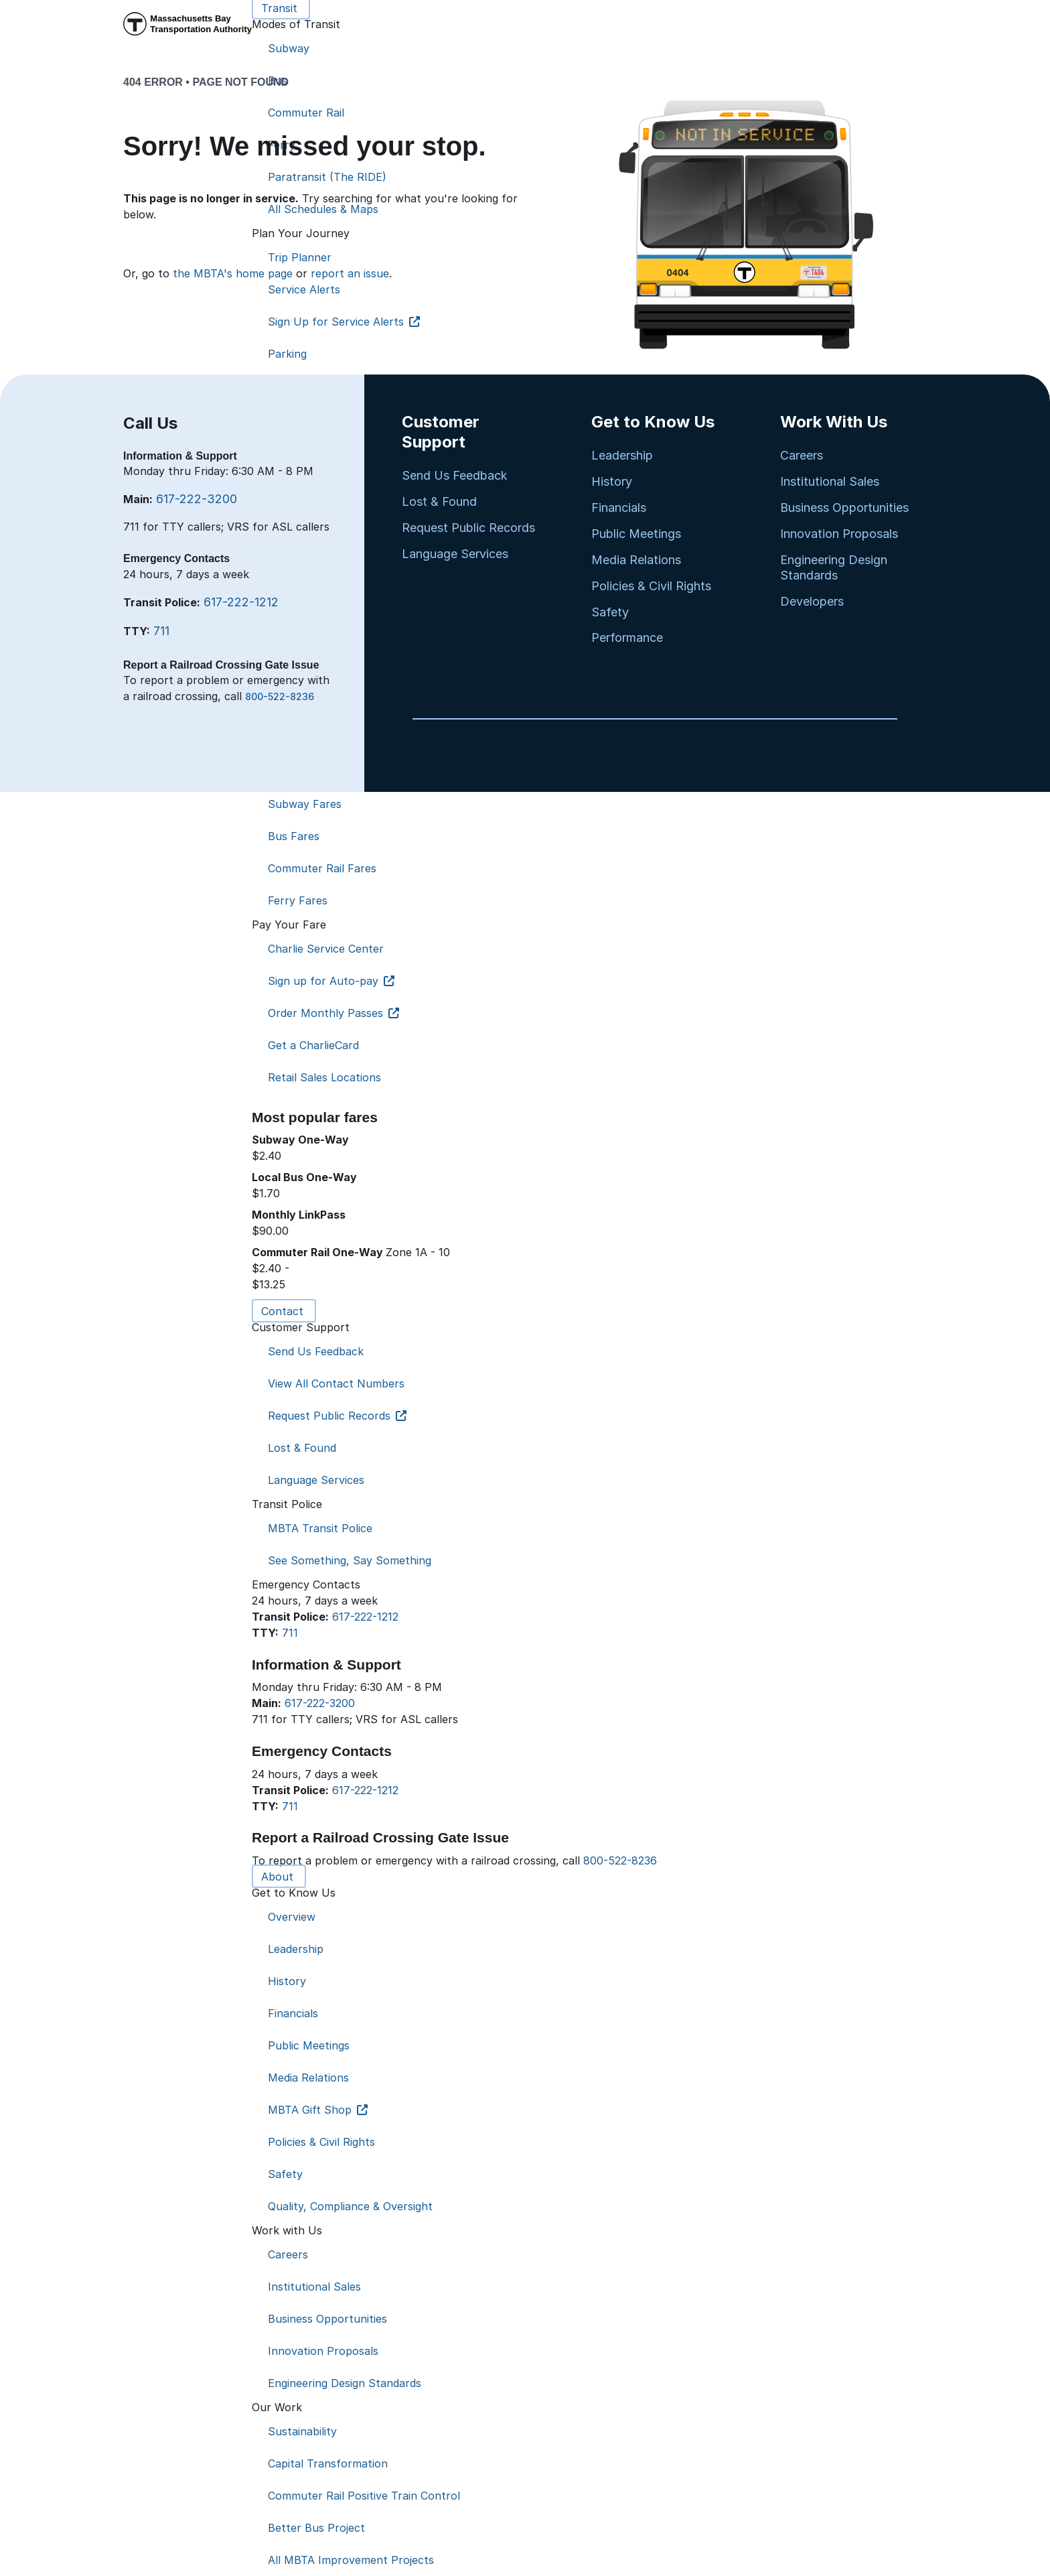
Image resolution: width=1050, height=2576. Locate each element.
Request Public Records (468, 528)
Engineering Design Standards (833, 567)
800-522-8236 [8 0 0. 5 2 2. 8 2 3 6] (620, 1860)
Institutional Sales (829, 481)
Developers (812, 601)
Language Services (455, 554)
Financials (618, 507)
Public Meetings (636, 534)
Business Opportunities (844, 507)
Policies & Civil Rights (651, 586)
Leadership (622, 455)
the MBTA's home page (233, 273)
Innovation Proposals (839, 534)
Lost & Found (439, 501)
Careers (801, 455)
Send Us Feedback (455, 475)
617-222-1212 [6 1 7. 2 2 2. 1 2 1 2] (365, 1616)
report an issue (350, 273)
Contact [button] (284, 1311)
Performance (627, 637)
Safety (610, 612)
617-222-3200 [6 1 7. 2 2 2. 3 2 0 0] (320, 1703)
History (611, 481)
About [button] (279, 1876)
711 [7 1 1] (290, 1632)
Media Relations (636, 560)
